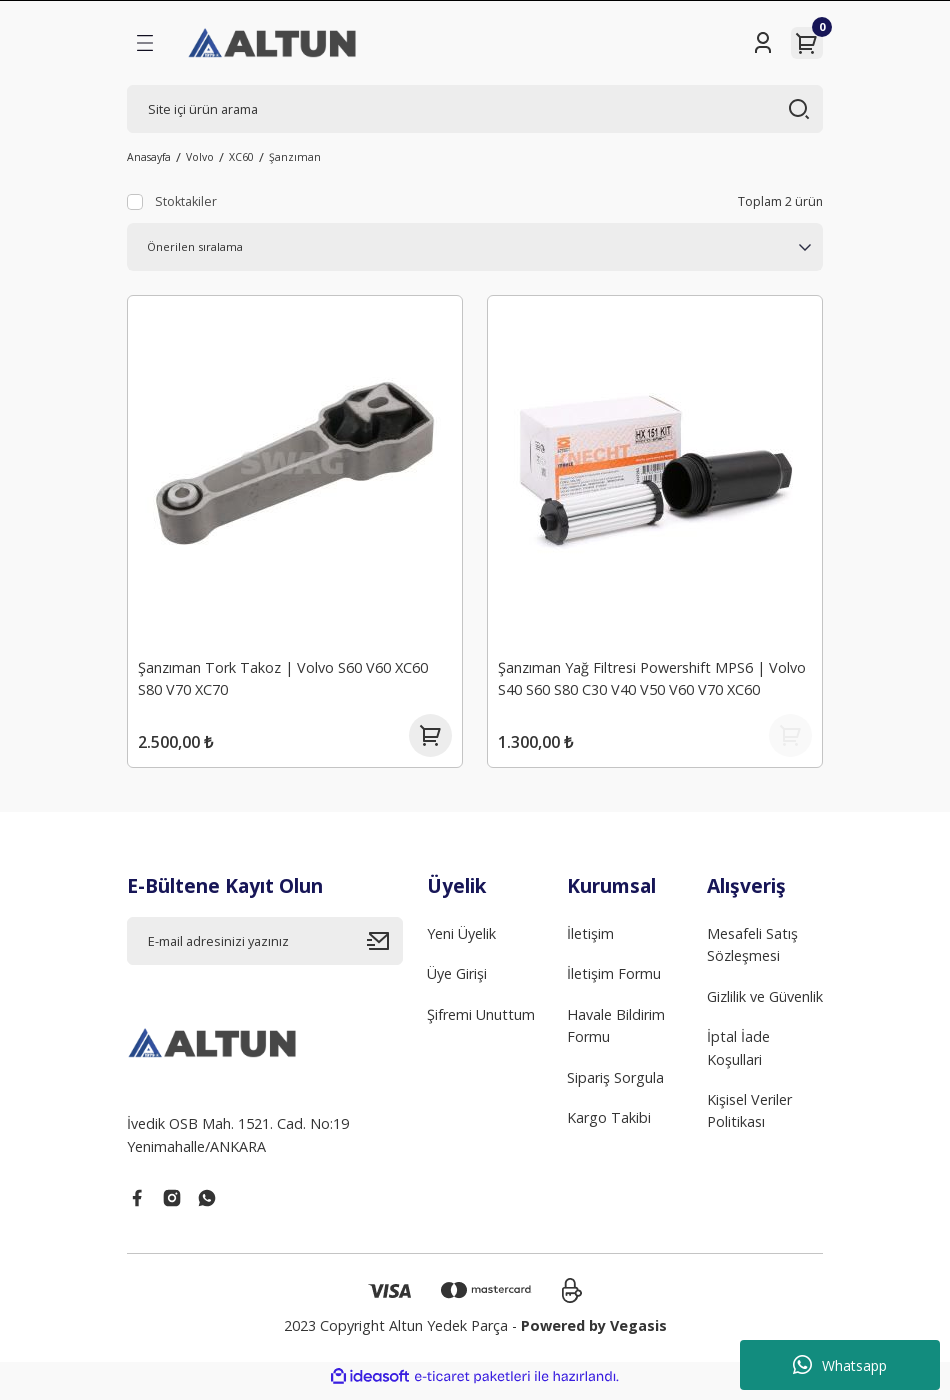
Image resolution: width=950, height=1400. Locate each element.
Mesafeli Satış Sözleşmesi (752, 953)
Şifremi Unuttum (481, 1023)
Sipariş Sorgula (615, 1086)
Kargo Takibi (609, 1126)
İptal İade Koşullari (738, 1056)
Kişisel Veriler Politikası (749, 1119)
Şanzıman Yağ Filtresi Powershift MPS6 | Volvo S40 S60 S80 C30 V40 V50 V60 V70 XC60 (654, 676)
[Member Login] (763, 43)
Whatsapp (840, 1365)
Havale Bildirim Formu (616, 1034)
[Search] (475, 109)
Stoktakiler (186, 201)
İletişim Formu (614, 982)
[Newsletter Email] (265, 950)
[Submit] (385, 950)
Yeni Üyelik (461, 942)
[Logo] (273, 43)
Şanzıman (295, 157)
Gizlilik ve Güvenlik (765, 1005)
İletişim (590, 942)
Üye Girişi (457, 982)
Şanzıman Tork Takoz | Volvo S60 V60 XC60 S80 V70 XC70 (285, 676)
